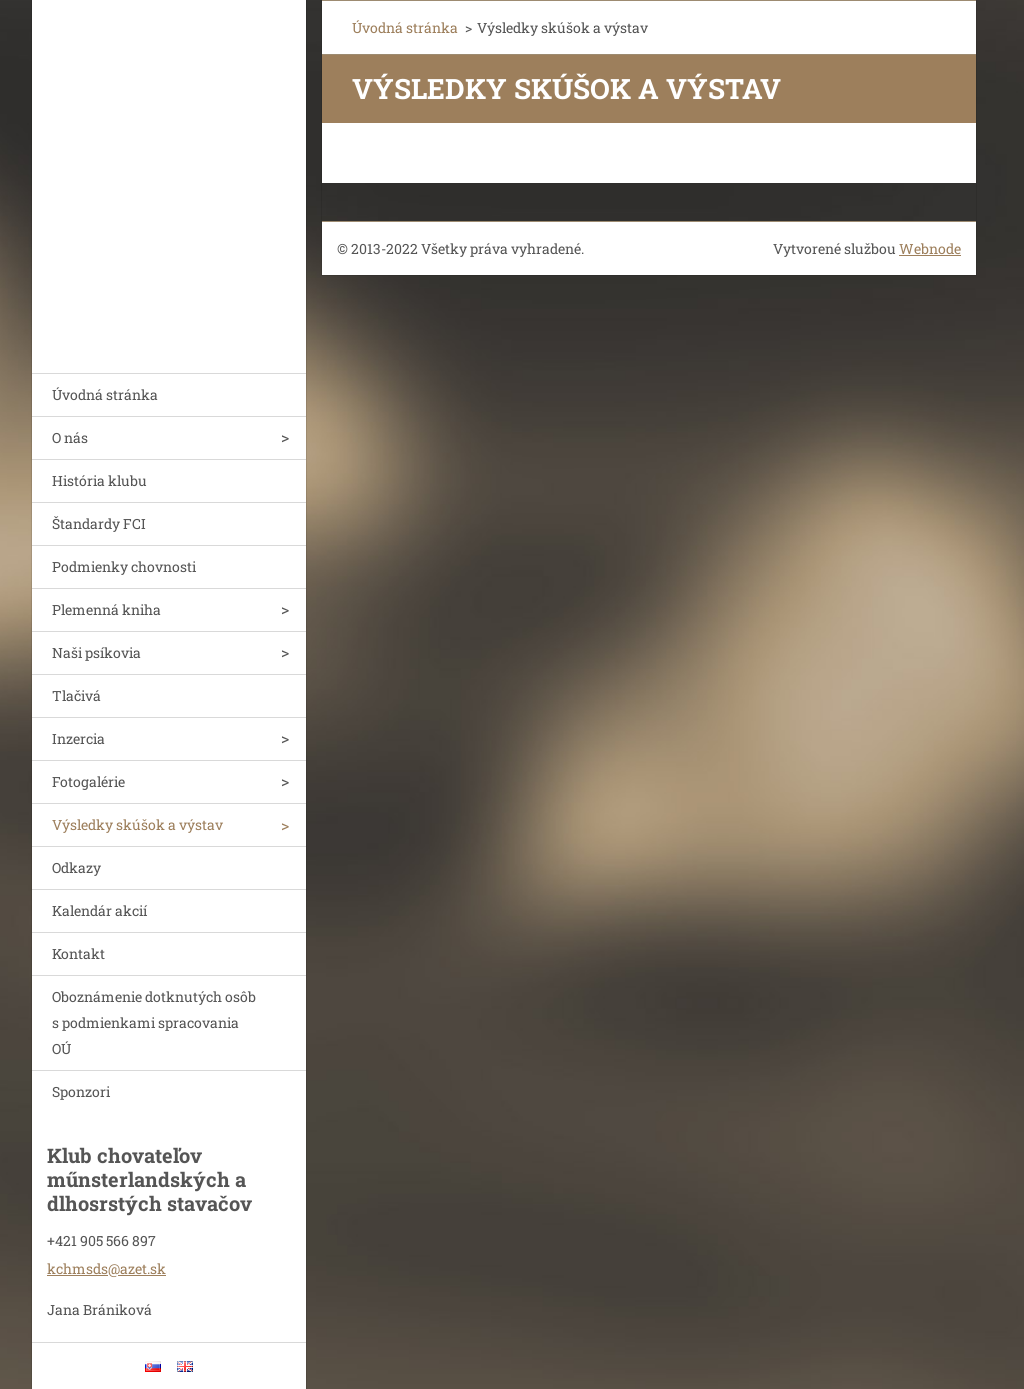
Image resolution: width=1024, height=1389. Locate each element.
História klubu (99, 480)
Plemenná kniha (106, 609)
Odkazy (76, 867)
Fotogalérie (88, 781)
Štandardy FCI (99, 523)
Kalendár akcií (99, 910)
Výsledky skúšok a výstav (137, 824)
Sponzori (81, 1091)
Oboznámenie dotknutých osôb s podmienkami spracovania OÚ (154, 1022)
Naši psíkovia (96, 652)
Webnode (930, 248)
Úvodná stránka (105, 394)
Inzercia (78, 738)
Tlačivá (76, 695)
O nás (70, 437)
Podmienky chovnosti (124, 566)
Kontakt (78, 953)
